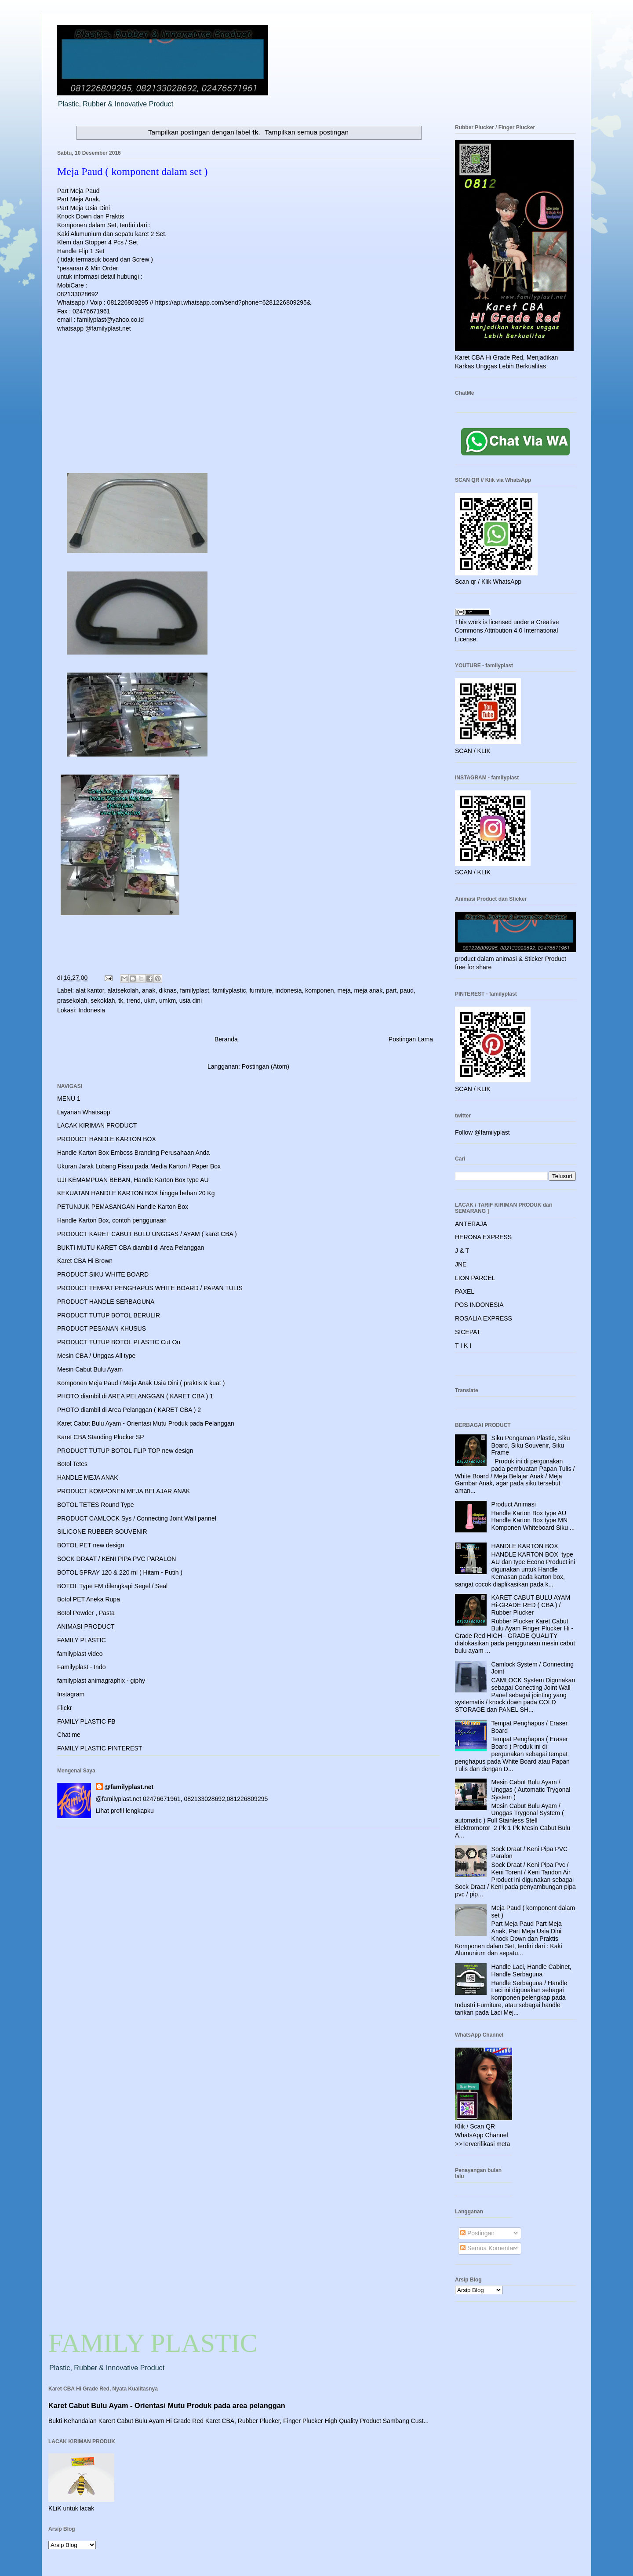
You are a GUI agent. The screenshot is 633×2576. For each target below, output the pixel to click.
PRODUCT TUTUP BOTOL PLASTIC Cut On (118, 1342)
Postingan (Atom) (265, 1066)
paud (407, 990)
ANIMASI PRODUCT (86, 1626)
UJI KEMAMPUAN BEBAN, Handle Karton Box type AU (133, 1179)
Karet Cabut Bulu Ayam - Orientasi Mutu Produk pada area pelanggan (166, 2405)
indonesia (289, 990)
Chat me (68, 1734)
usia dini (190, 1000)
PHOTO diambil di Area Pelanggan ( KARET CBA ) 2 (129, 1409)
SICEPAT (467, 1331)
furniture (260, 990)
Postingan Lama (411, 1039)
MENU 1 (68, 1098)
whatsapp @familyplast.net (94, 328)
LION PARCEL (475, 1277)
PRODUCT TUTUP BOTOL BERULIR (108, 1315)
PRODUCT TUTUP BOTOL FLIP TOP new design (125, 1450)
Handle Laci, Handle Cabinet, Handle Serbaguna (531, 1970)
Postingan (477, 2233)
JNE (460, 1264)
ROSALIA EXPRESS (483, 1318)
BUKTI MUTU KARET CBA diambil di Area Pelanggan (130, 1247)
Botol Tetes (72, 1463)
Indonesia (91, 1010)
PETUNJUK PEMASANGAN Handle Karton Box (122, 1206)
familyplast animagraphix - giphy (101, 1680)
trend (134, 1000)
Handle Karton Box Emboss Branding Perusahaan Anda (133, 1152)
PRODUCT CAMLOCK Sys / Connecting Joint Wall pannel (136, 1518)
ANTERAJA (471, 1223)
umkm (167, 1000)
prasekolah (72, 1000)
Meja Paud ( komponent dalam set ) (132, 171)
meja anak (368, 990)
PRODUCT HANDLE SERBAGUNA (105, 1301)
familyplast (194, 990)
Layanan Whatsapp (83, 1112)
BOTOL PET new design (90, 1545)
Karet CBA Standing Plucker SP (100, 1437)
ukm (150, 1000)
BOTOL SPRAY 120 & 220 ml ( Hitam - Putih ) (119, 1572)
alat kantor (90, 990)
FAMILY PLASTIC (81, 1640)
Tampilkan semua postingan (307, 132)
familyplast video (80, 1653)
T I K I (463, 1345)
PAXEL (464, 1291)
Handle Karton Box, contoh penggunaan (112, 1220)
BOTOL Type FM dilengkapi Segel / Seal (112, 1586)
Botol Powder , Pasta (86, 1612)
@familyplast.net (129, 1786)
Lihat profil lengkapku (125, 1810)
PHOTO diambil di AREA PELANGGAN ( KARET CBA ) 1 (135, 1396)
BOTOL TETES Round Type (95, 1504)
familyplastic (229, 990)
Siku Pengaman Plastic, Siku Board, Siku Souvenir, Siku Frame (530, 1445)
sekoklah (103, 1000)
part (391, 990)
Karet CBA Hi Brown (85, 1260)
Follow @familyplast (482, 1132)
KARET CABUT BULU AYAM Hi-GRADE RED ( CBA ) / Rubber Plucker (530, 1605)
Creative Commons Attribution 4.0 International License (507, 631)
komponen (319, 990)
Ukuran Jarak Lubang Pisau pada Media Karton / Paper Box (139, 1166)
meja (343, 990)
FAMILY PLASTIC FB (86, 1721)
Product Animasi (513, 1504)
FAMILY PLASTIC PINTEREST (99, 1748)
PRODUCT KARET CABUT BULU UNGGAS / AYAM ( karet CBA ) (147, 1233)
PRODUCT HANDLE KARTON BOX (106, 1138)
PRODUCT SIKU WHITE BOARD (103, 1274)
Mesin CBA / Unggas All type (96, 1355)
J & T (462, 1250)
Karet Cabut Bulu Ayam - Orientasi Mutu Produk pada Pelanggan (145, 1423)
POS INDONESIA (479, 1304)
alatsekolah (122, 990)
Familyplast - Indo (81, 1666)
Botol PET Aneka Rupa (88, 1599)
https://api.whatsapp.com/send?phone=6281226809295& (233, 302)
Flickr (64, 1707)
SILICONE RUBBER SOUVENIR (102, 1531)
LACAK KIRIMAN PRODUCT (97, 1125)
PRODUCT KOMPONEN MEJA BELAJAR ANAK (123, 1491)
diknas (167, 990)
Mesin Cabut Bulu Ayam (90, 1369)
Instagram (70, 1694)
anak (148, 990)
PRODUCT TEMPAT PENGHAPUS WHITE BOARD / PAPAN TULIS (150, 1288)
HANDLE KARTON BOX (524, 1546)
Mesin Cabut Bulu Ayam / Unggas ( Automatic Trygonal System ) (531, 1790)
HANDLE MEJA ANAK (87, 1477)
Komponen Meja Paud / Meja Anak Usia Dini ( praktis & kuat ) (141, 1382)
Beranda (226, 1039)
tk (120, 1000)
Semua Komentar (487, 2248)
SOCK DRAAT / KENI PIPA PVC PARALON (116, 1558)
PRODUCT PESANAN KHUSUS (101, 1328)
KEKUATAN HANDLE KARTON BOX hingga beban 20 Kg (136, 1193)
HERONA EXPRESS (483, 1237)
